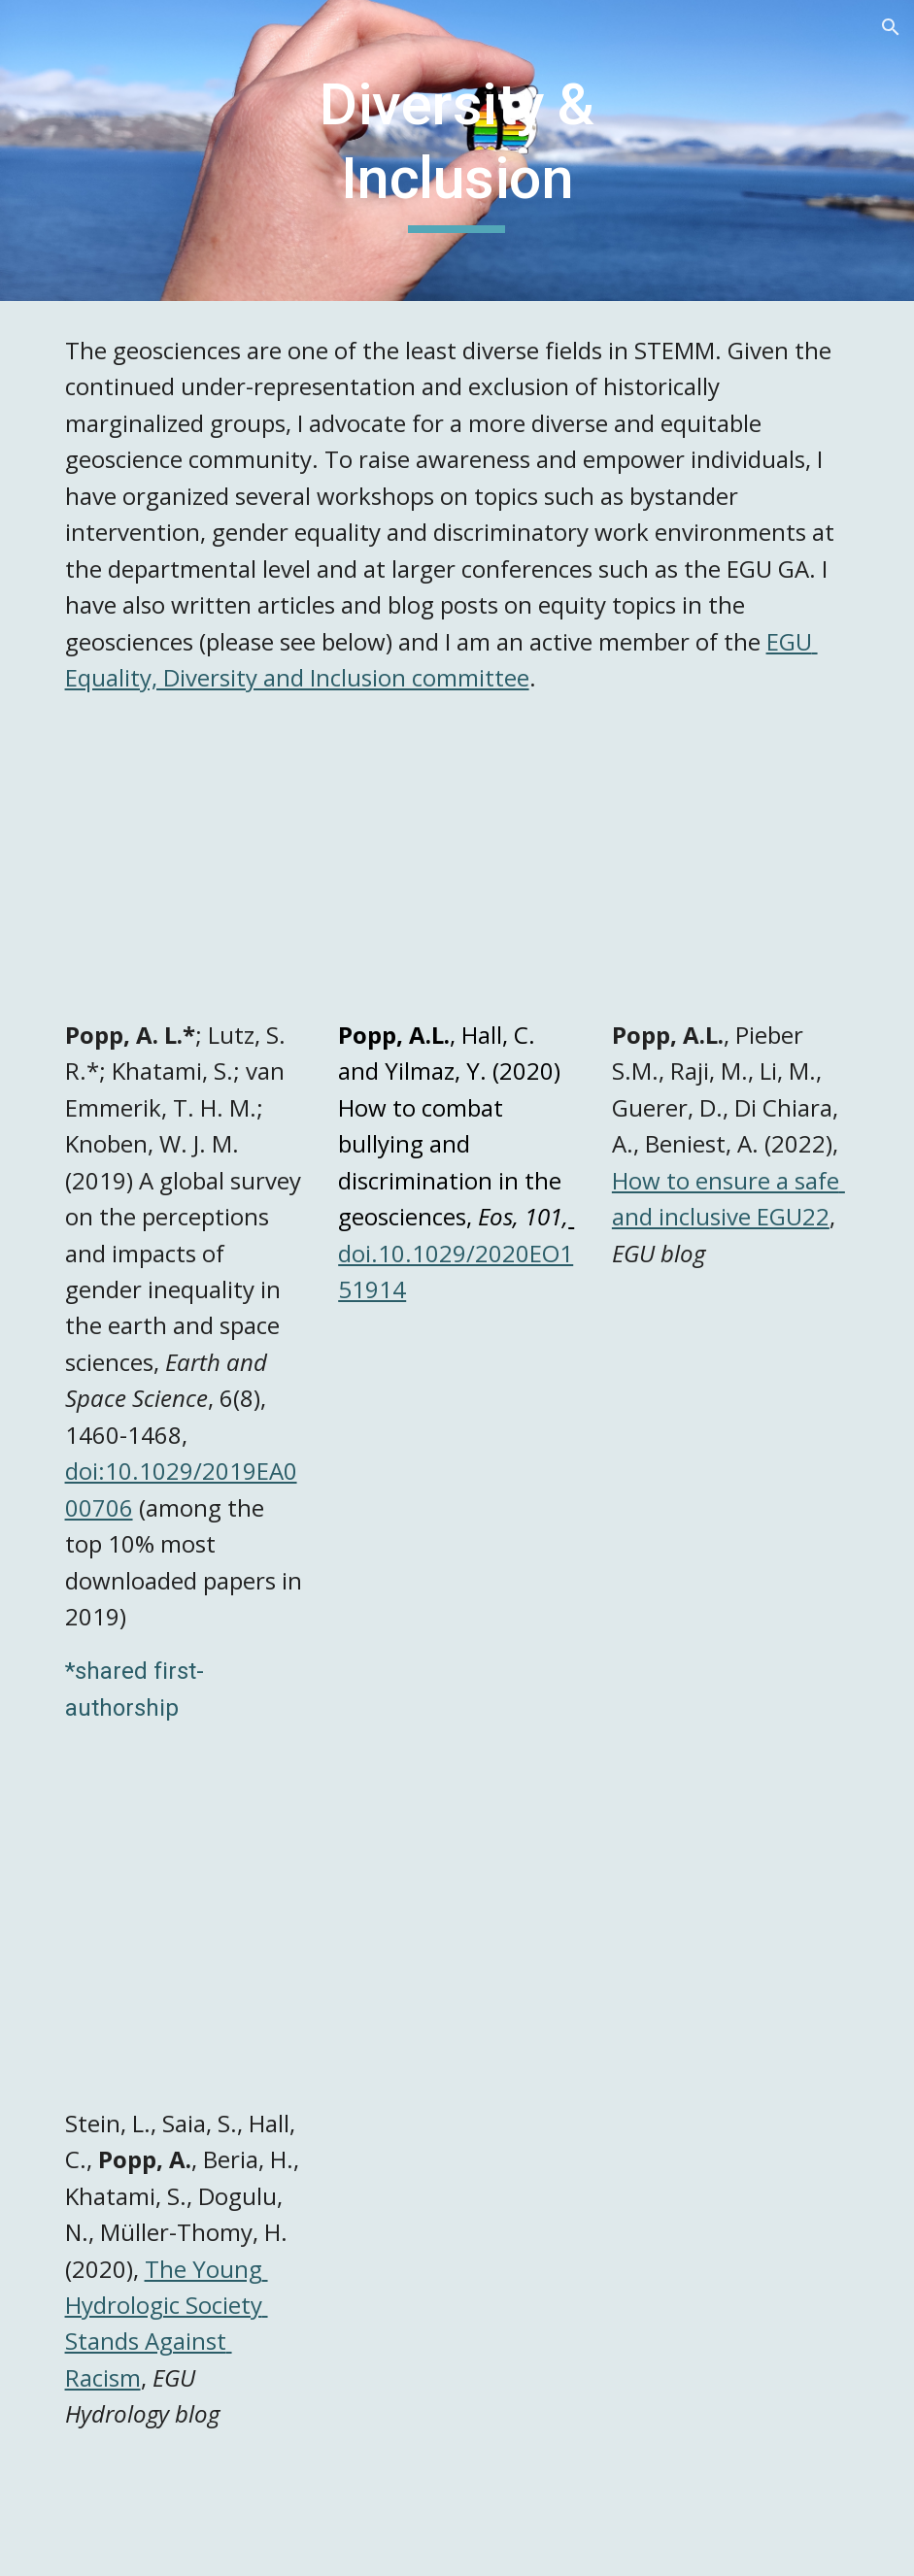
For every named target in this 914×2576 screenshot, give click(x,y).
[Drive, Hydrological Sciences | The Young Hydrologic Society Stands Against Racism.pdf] (184, 1964)
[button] (890, 27)
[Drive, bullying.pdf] (457, 876)
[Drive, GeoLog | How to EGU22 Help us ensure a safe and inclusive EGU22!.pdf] (731, 876)
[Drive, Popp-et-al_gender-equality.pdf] (184, 876)
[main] (456, 150)
